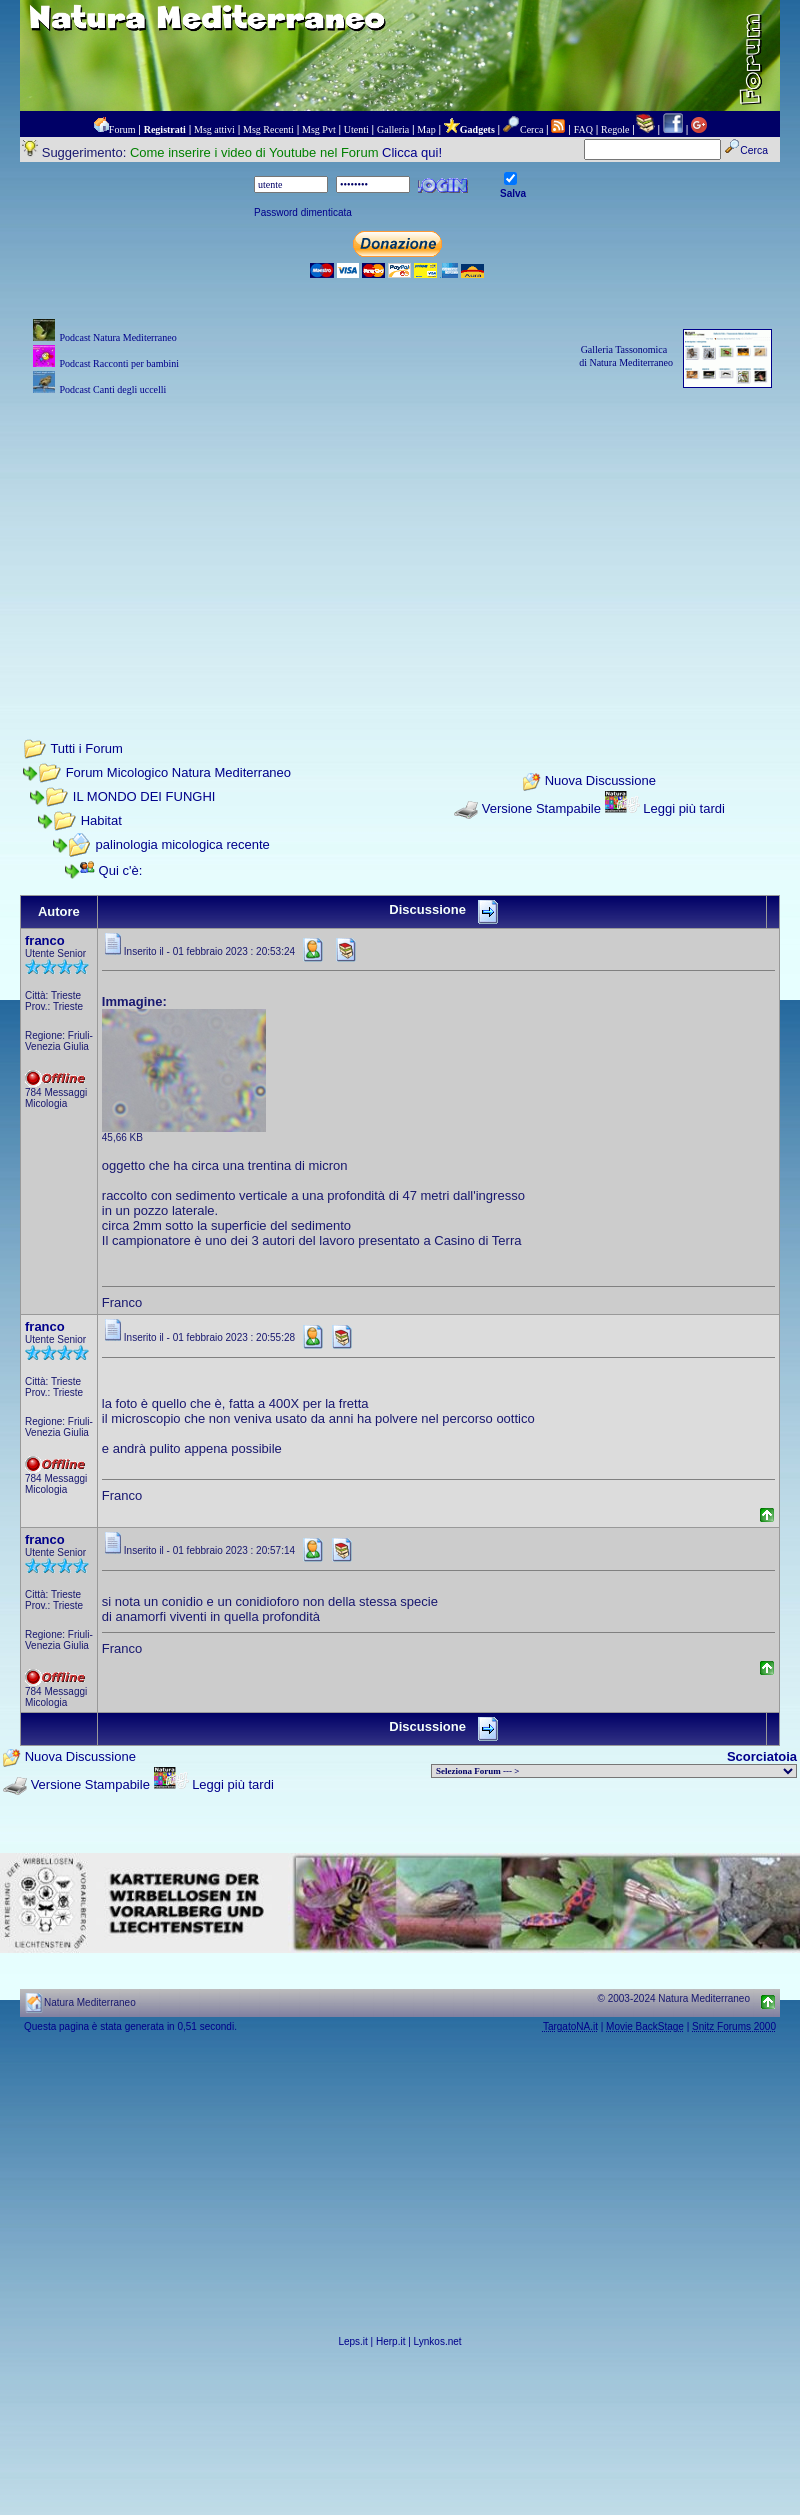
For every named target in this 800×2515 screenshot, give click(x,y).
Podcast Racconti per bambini (119, 363)
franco (45, 940)
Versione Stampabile (541, 808)
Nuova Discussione (600, 781)
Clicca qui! (412, 152)
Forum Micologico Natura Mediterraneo (178, 772)
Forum (122, 129)
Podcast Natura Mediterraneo (117, 337)
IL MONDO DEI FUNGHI (144, 796)
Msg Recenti (268, 129)
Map (426, 129)
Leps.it (352, 2341)
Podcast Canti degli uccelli (112, 389)
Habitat (101, 820)
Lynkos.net (438, 2341)
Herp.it (390, 2341)
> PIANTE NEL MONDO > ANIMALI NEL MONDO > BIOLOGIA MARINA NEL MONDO (614, 1771)
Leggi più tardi (684, 808)
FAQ (583, 129)
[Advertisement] (400, 540)
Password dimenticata (303, 212)
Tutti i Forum (86, 748)
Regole (615, 129)
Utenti (356, 129)
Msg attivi (214, 129)
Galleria (393, 129)
